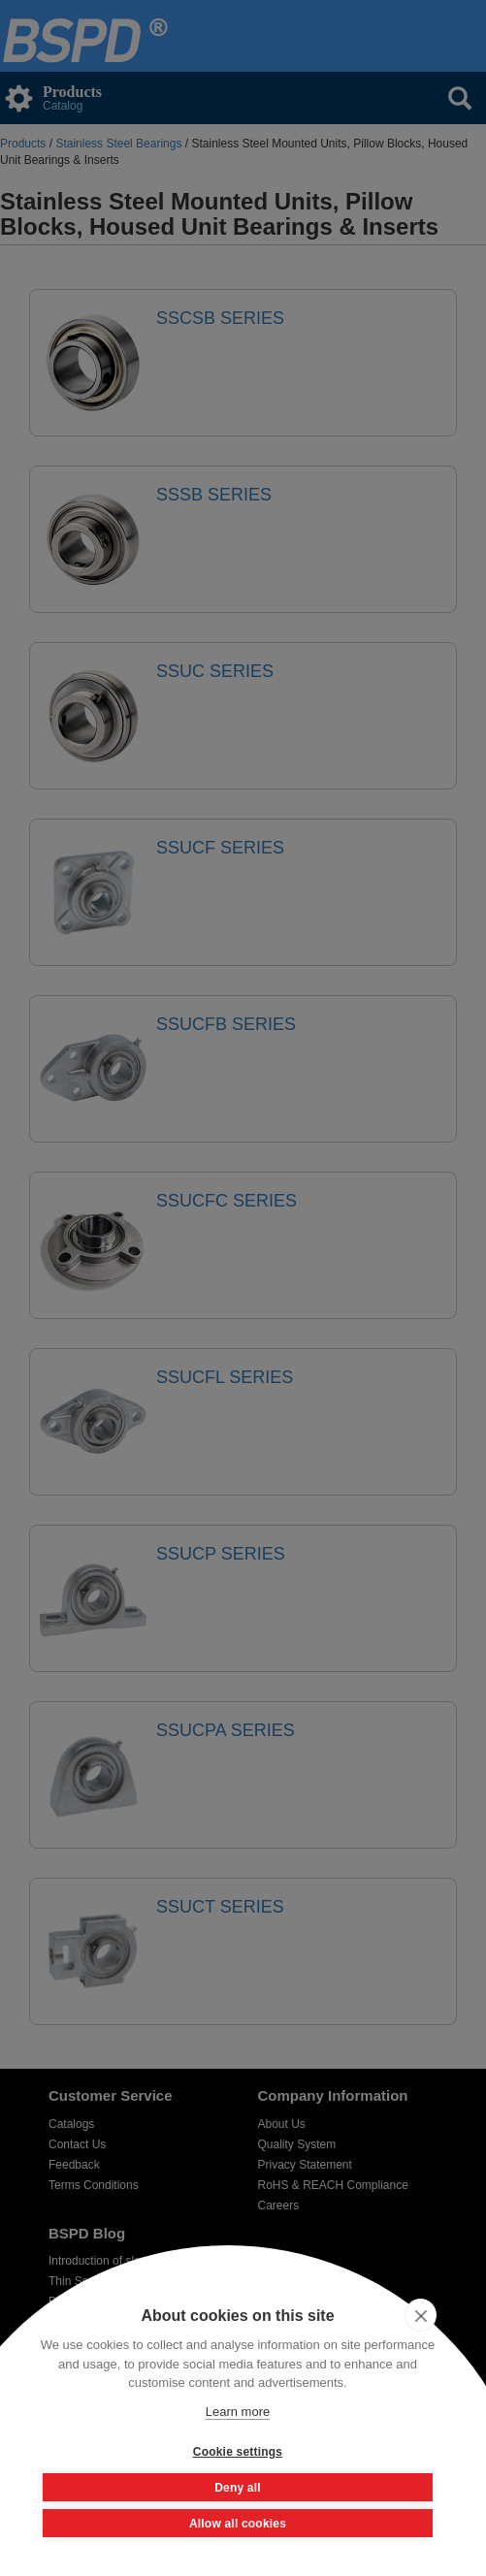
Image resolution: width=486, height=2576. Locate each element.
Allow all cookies (237, 2523)
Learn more (238, 2411)
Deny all (237, 2488)
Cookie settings (237, 2452)
